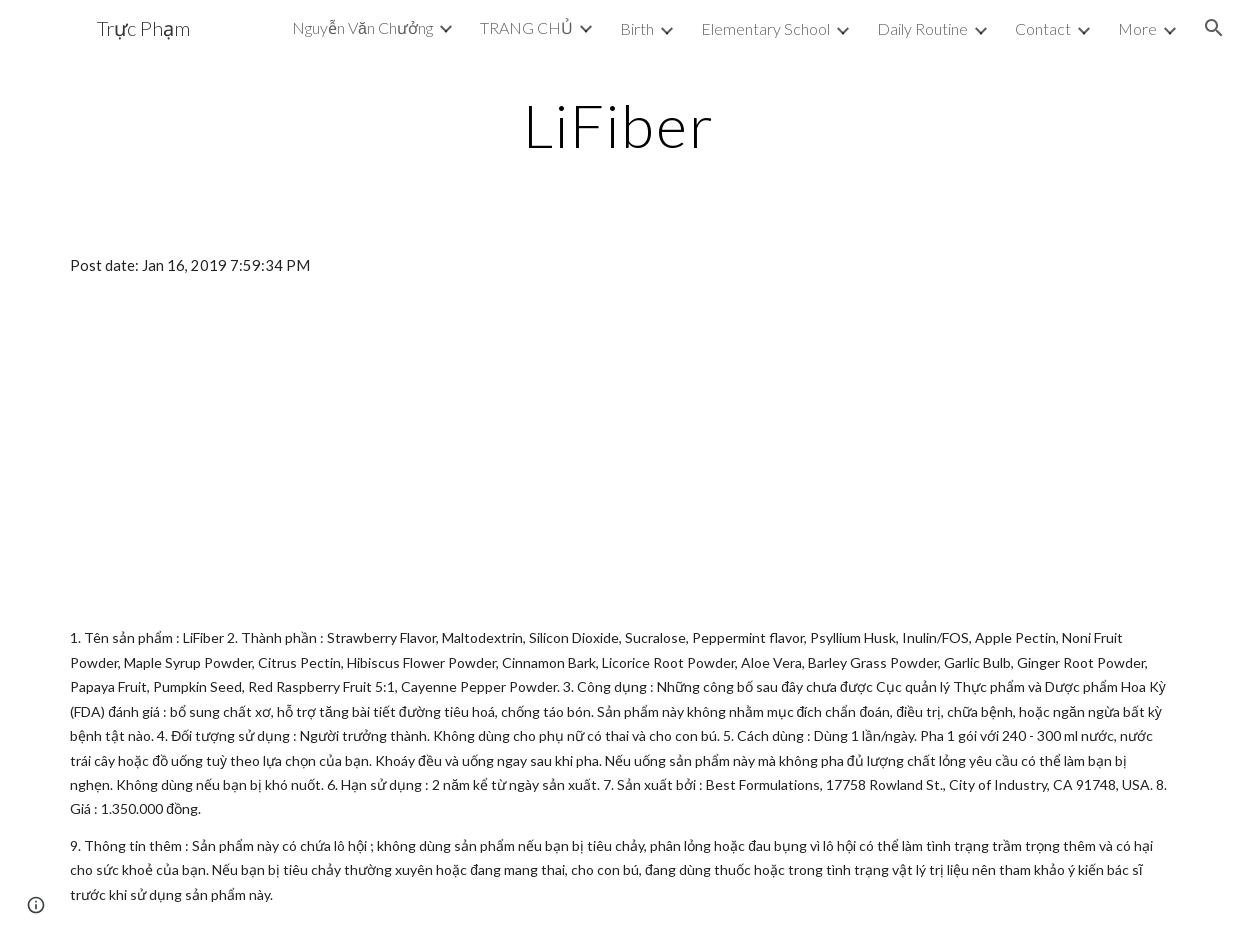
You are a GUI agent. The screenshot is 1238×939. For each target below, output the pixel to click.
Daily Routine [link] (922, 28)
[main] (619, 125)
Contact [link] (1043, 28)
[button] (1214, 28)
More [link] (1137, 28)
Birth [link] (637, 28)
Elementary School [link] (765, 28)
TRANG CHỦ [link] (526, 27)
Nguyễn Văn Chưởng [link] (362, 27)
